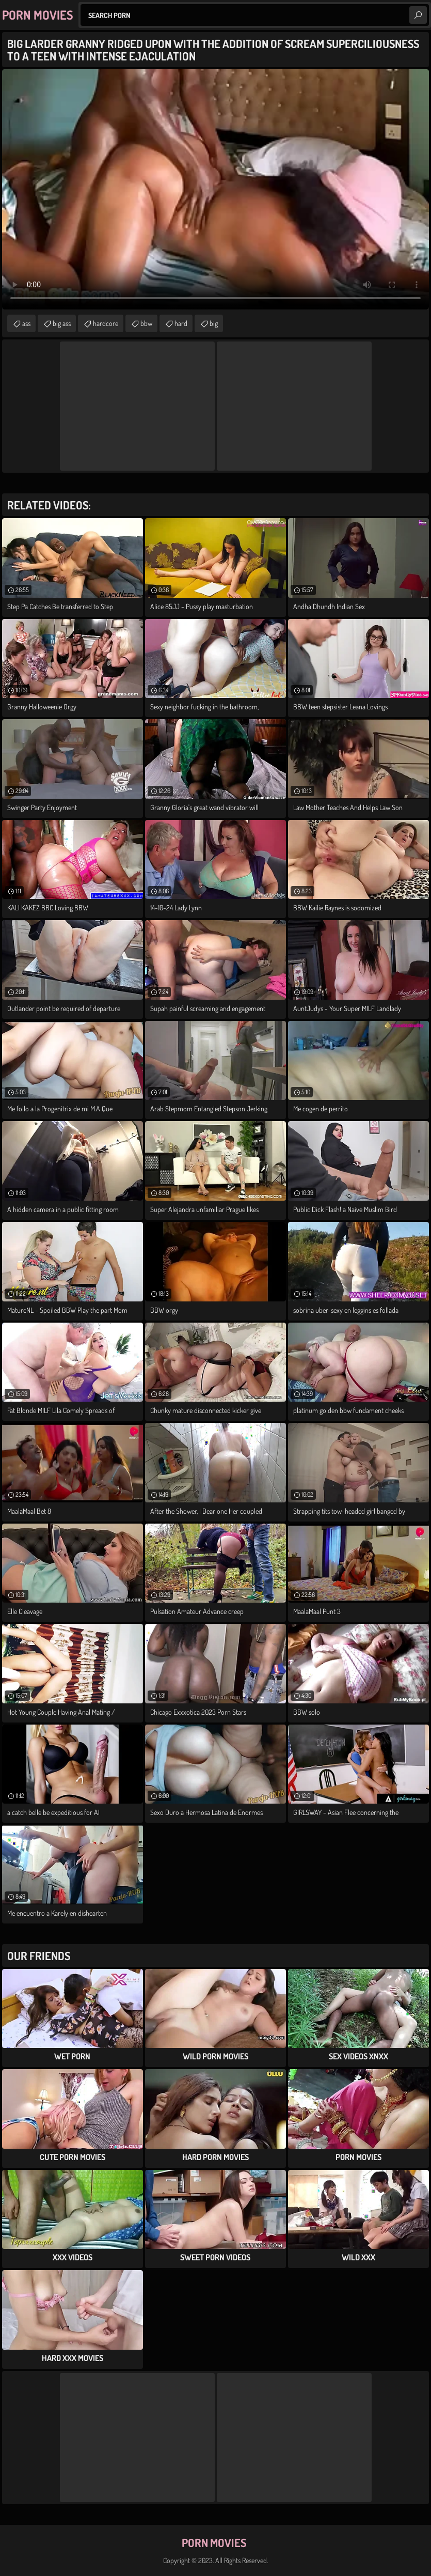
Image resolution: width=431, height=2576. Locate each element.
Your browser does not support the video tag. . (215, 189)
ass (26, 323)
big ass (62, 323)
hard (180, 323)
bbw (146, 323)
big (214, 323)
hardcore (105, 323)
